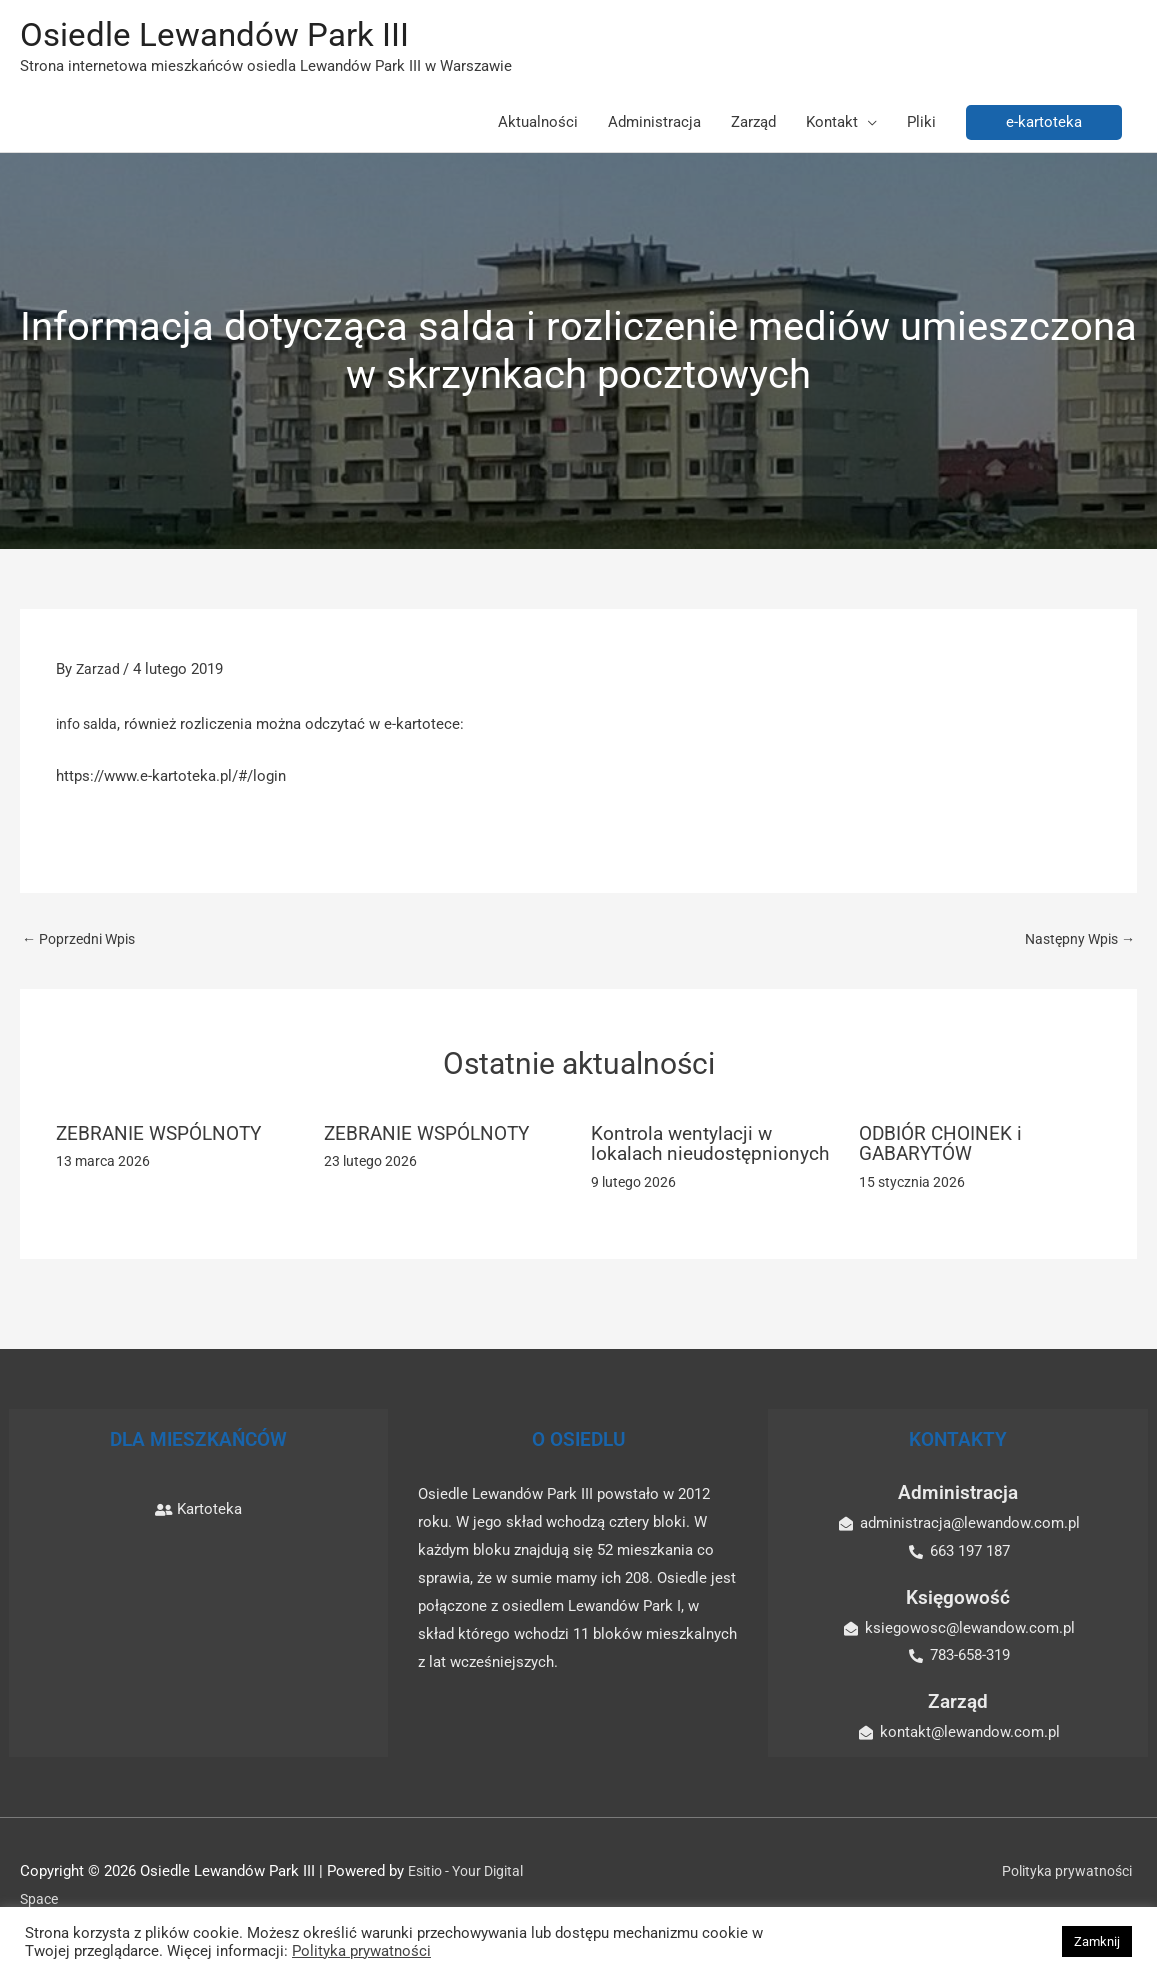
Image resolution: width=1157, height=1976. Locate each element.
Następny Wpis (1075, 942)
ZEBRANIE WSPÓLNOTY (163, 1137)
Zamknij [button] (1097, 1941)
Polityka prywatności (1067, 1894)
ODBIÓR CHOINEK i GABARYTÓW (943, 1147)
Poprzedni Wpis (83, 942)
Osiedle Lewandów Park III (227, 35)
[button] (1044, 124)
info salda (89, 726)
